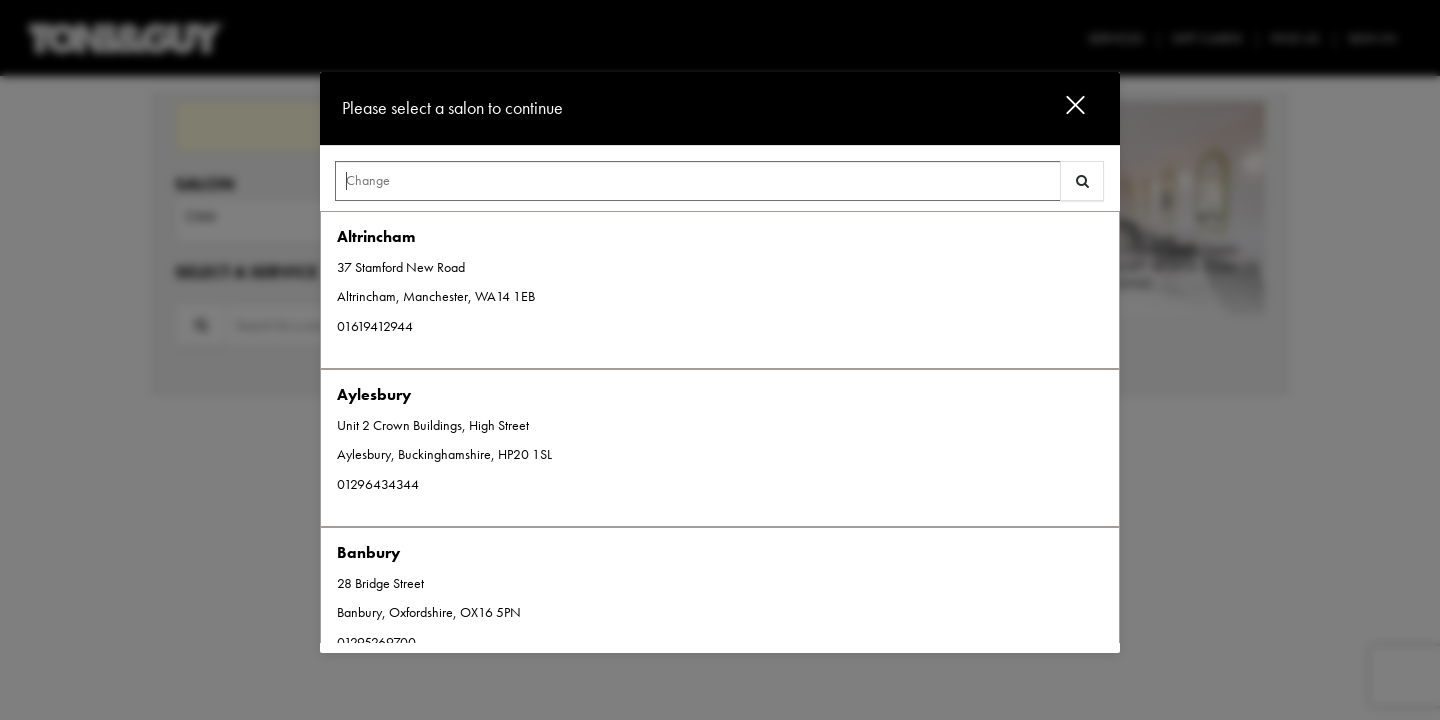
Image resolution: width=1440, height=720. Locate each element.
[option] (720, 290)
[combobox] (720, 186)
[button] (1063, 108)
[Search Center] (698, 181)
